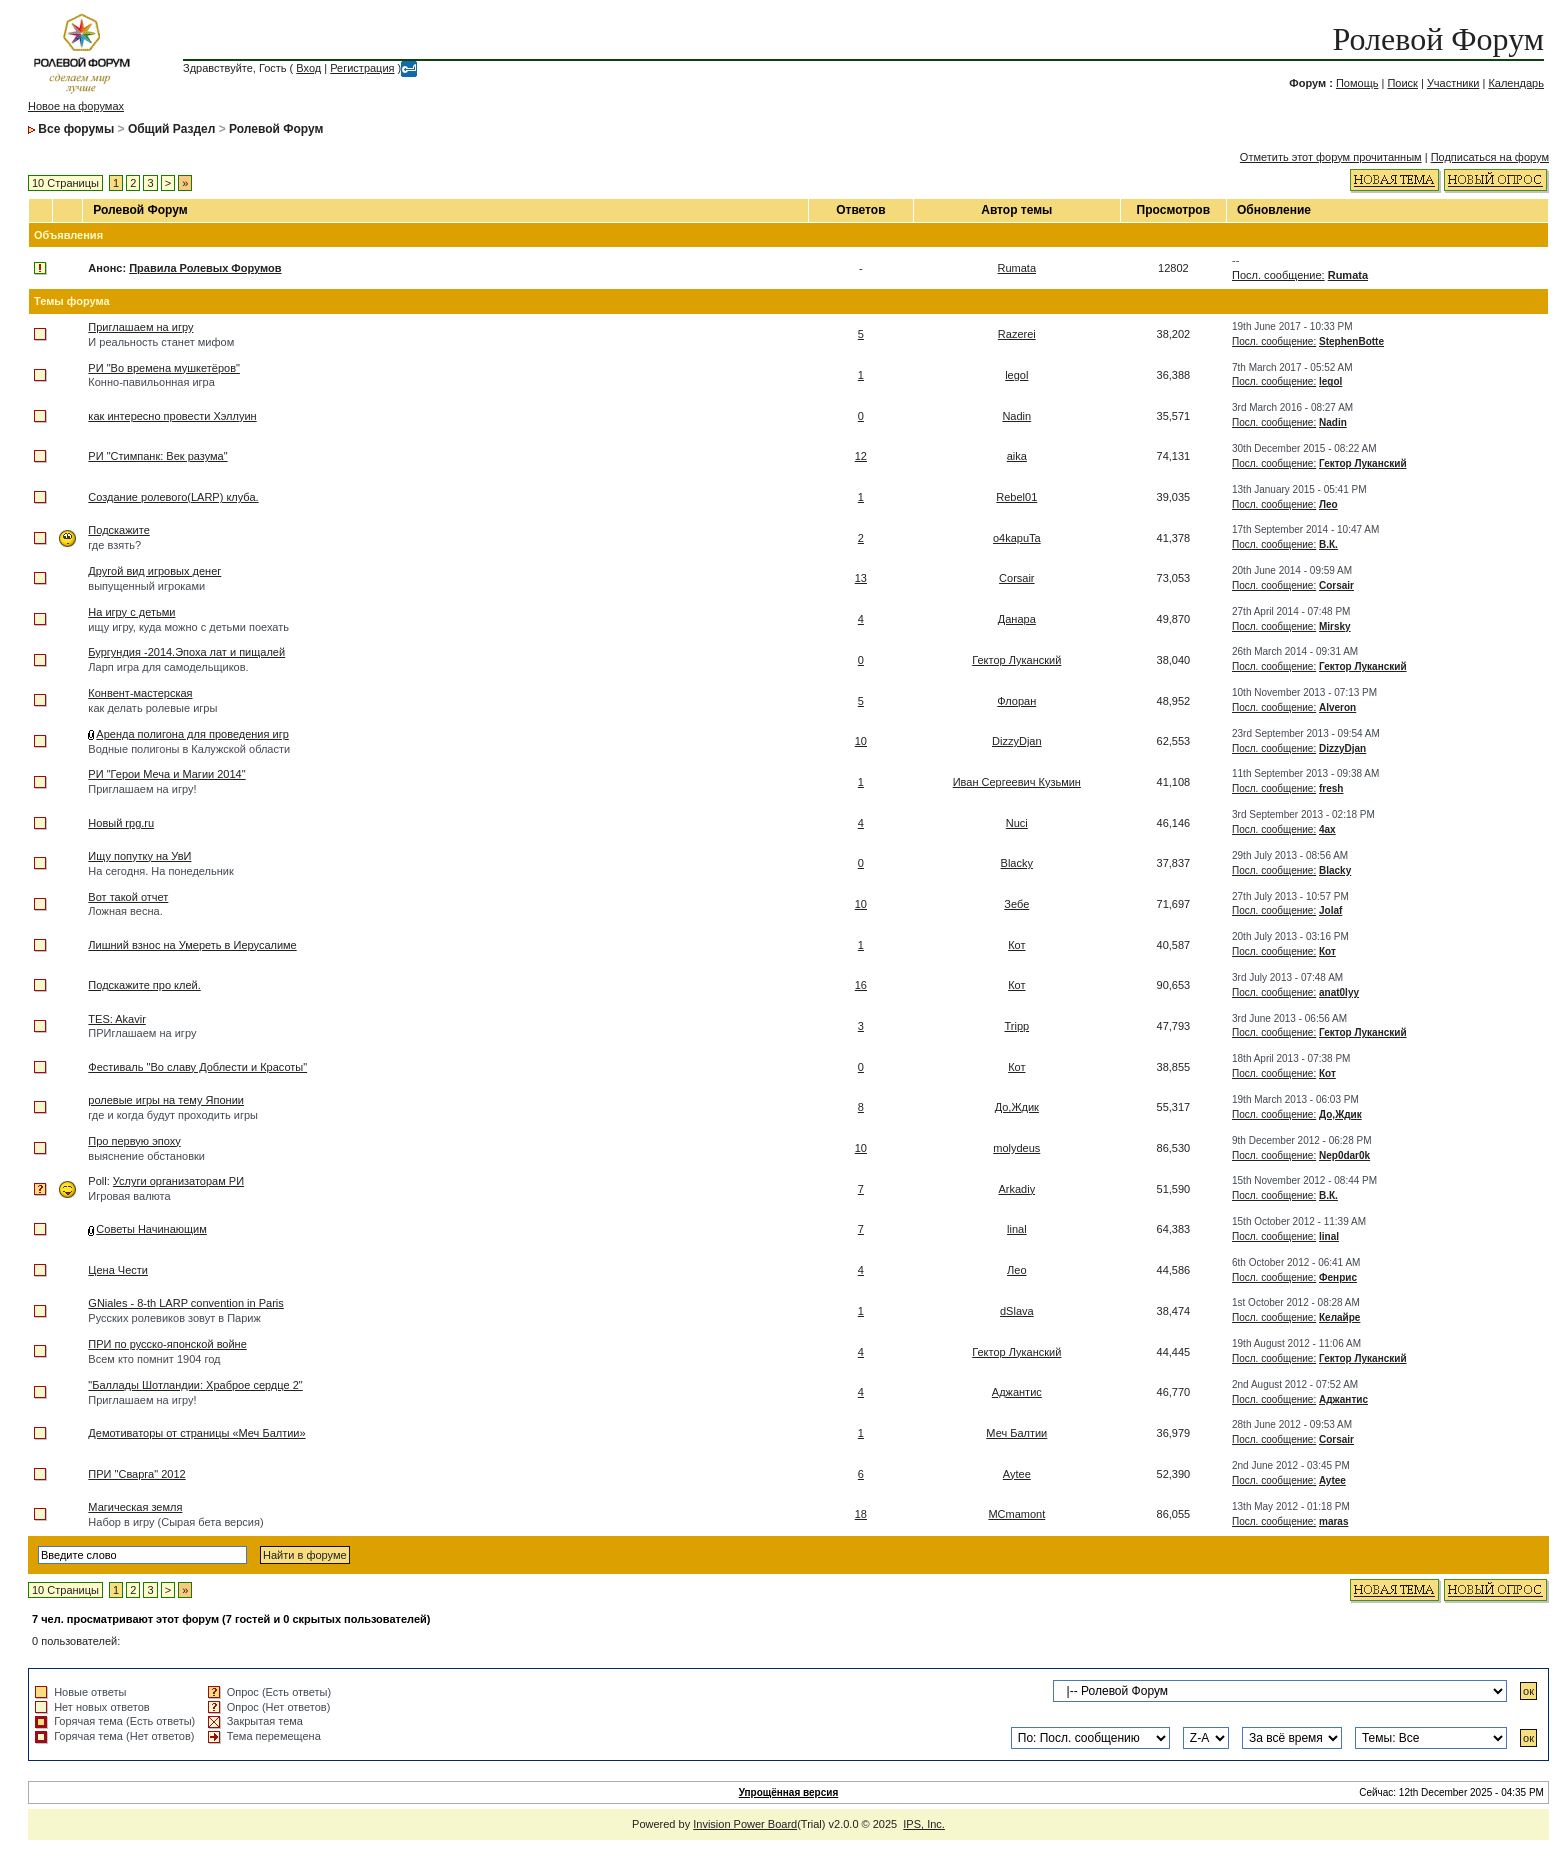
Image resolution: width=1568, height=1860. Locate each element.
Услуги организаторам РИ (178, 1181)
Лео (1328, 504)
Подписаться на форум (1490, 157)
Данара (1017, 619)
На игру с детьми (131, 612)
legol (1016, 375)
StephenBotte (1351, 341)
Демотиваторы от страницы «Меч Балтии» (196, 1433)
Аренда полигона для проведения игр (192, 734)
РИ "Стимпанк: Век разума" (157, 456)
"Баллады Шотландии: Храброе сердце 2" (195, 1385)
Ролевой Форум (1438, 39)
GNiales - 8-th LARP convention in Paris (185, 1303)
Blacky (1017, 863)
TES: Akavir (116, 1019)
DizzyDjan (1017, 741)
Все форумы (76, 129)
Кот (1016, 945)
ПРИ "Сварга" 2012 (136, 1474)
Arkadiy (1016, 1189)
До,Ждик (1017, 1107)
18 (861, 1514)
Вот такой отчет (128, 897)
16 (861, 985)
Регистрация (362, 68)
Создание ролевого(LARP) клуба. (173, 497)
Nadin (1016, 416)
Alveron (1337, 707)
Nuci (1017, 823)
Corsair (1016, 578)
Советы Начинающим (151, 1229)
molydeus (1016, 1148)
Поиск (1402, 83)
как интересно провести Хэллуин (172, 416)
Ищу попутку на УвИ (139, 856)
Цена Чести (118, 1270)
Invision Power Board (745, 1824)
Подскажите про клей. (144, 985)
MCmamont (1016, 1514)
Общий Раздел (172, 129)
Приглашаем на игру (140, 327)
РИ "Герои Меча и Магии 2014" (166, 774)
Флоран (1016, 701)
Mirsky (1335, 626)
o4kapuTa (1017, 538)
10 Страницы (65, 183)
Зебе (1016, 904)
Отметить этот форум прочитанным (1331, 157)
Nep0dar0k (1344, 1155)
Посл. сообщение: (1278, 275)
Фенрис (1338, 1277)
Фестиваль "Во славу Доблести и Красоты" (197, 1067)
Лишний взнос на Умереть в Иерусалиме (192, 945)
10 (861, 741)
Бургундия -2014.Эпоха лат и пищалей (186, 652)
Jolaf (1330, 910)
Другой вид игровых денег (154, 571)
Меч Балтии (1016, 1433)
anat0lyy (1339, 992)
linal (1017, 1229)
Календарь (1516, 83)
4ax (1327, 829)
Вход (308, 68)
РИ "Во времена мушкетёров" (164, 368)
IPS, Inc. (924, 1824)
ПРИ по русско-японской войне (167, 1344)
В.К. (1328, 544)
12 (861, 456)
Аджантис (1017, 1392)
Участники (1453, 83)
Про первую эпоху (134, 1141)
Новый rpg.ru (121, 823)
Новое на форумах (76, 106)
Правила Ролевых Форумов (205, 268)
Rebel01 (1016, 497)
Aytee (1017, 1474)
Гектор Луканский (1363, 463)
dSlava (1017, 1311)
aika (1017, 456)
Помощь (1357, 83)
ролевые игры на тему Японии (166, 1100)
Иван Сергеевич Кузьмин (1017, 782)
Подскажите (118, 530)
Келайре (1339, 1317)
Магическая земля (135, 1507)
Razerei (1017, 334)
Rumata (1017, 268)
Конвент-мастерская (140, 693)
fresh (1331, 788)
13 (861, 578)
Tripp (1016, 1026)
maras (1333, 1521)
